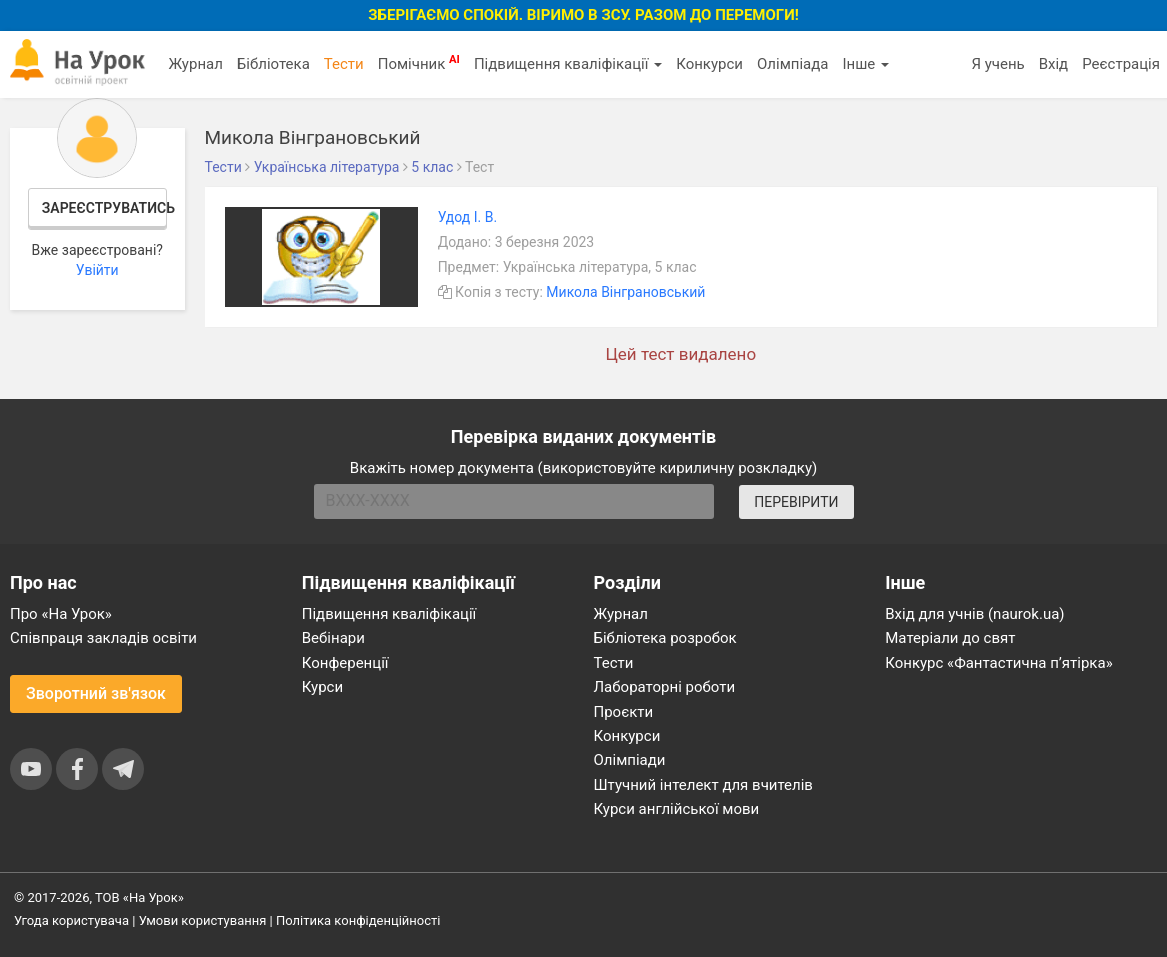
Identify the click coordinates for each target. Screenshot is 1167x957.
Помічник (419, 63)
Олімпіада (792, 64)
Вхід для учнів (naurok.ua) (974, 614)
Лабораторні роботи (665, 687)
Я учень (997, 64)
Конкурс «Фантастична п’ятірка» (998, 663)
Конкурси (709, 64)
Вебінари (333, 638)
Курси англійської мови (677, 809)
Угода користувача (71, 920)
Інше (865, 64)
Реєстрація (1121, 64)
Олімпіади (630, 760)
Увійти (97, 270)
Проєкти (624, 712)
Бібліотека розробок (665, 638)
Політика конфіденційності (358, 920)
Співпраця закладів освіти (103, 638)
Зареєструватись (104, 208)
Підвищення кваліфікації (568, 64)
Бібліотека (273, 64)
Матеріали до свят (950, 638)
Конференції (345, 663)
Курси (322, 687)
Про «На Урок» (61, 614)
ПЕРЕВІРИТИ (796, 502)
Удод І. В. (468, 217)
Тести (344, 64)
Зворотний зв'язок (96, 693)
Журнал (195, 64)
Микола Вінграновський (625, 292)
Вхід (1054, 64)
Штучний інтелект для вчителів (703, 785)
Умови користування (203, 920)
